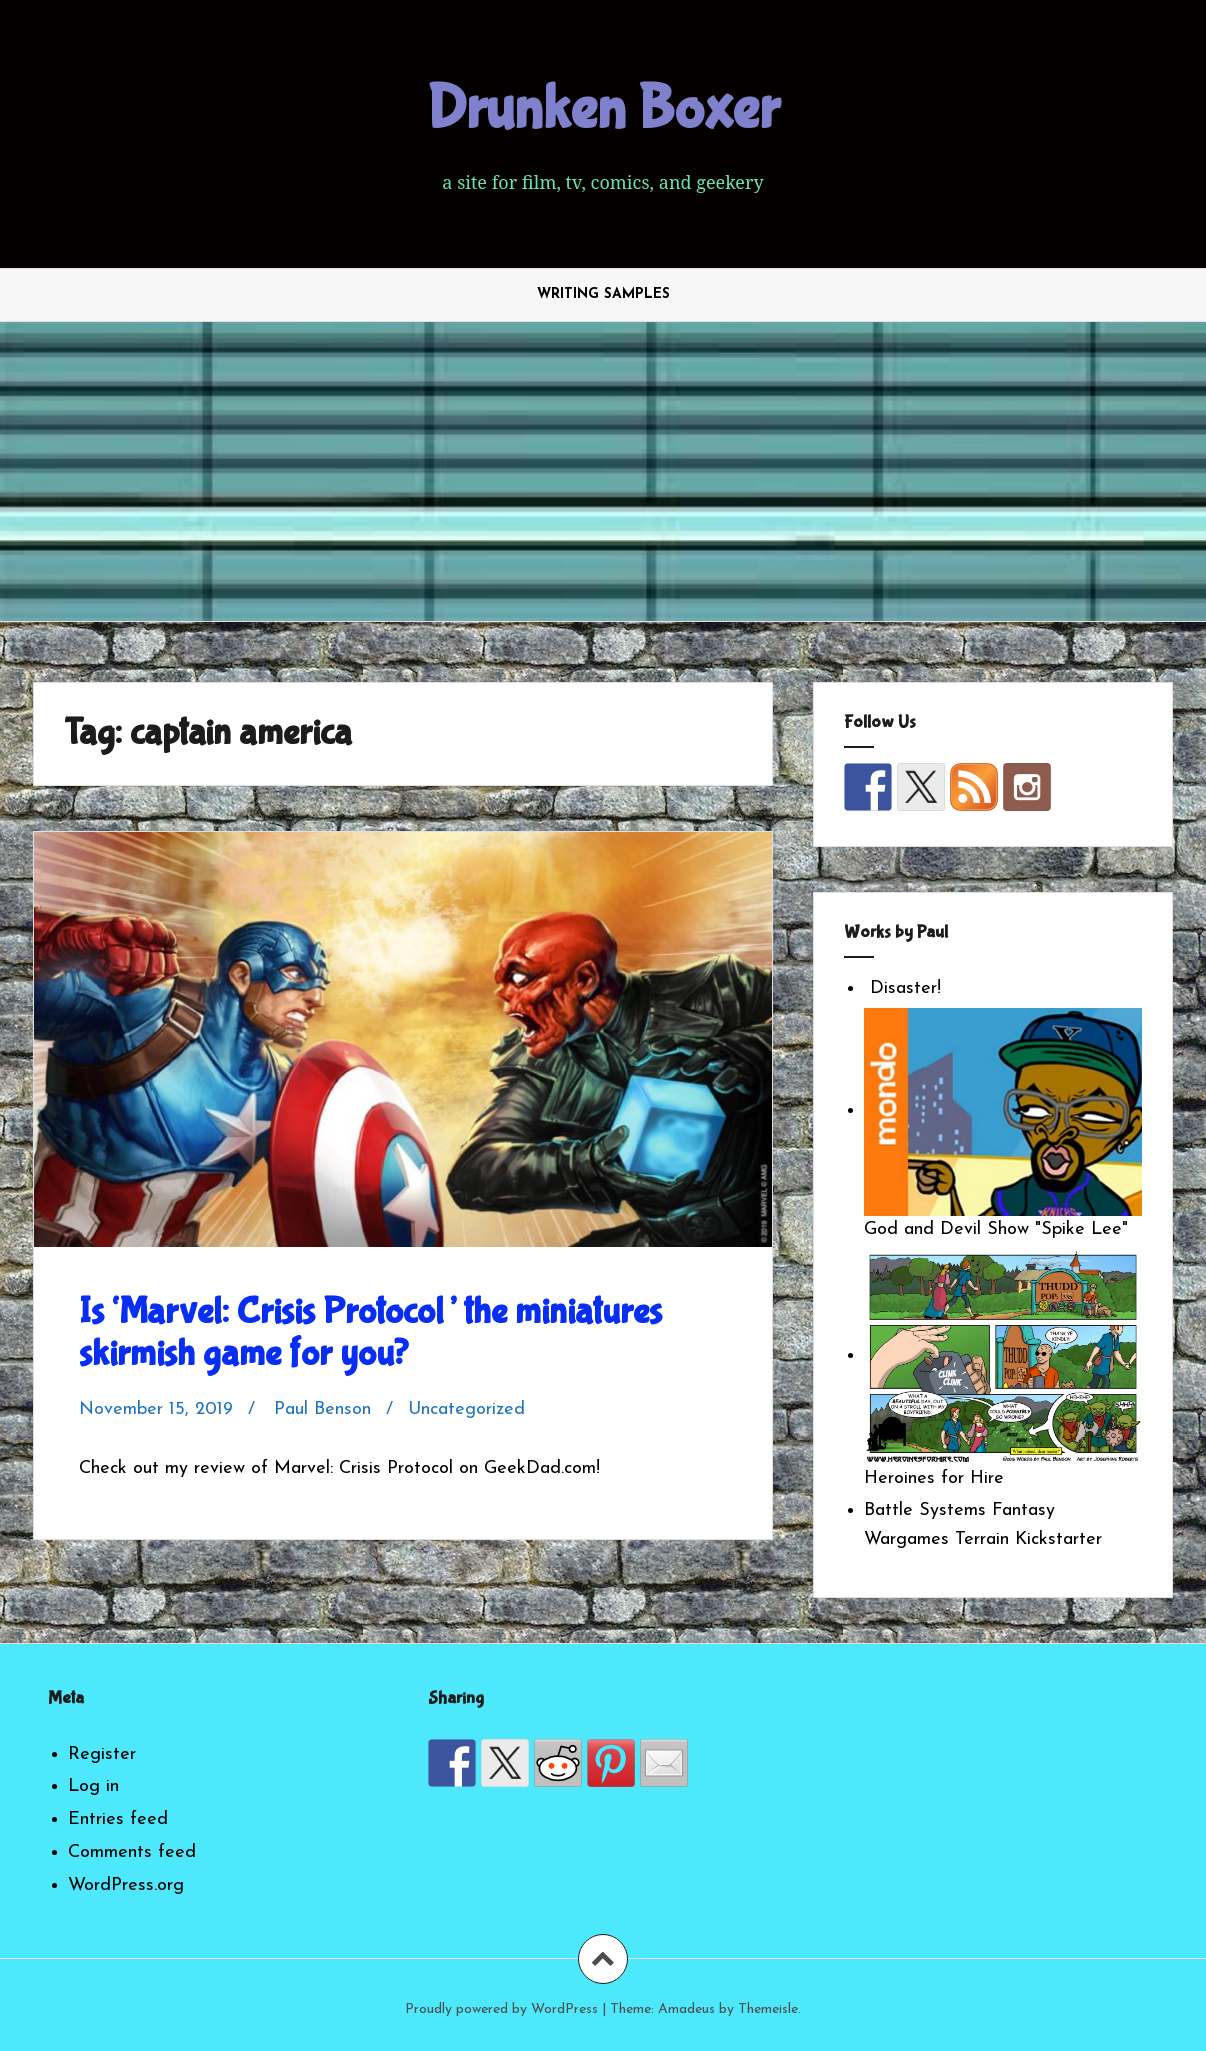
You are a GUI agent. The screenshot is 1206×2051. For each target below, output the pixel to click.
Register (102, 1754)
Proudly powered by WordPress (501, 2009)
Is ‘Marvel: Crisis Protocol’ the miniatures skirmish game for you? (370, 1333)
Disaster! (902, 988)
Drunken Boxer (603, 109)
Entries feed (118, 1819)
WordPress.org (126, 1885)
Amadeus (686, 2009)
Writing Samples (603, 294)
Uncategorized (466, 1409)
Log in (93, 1786)
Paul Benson (322, 1409)
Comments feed (132, 1852)
